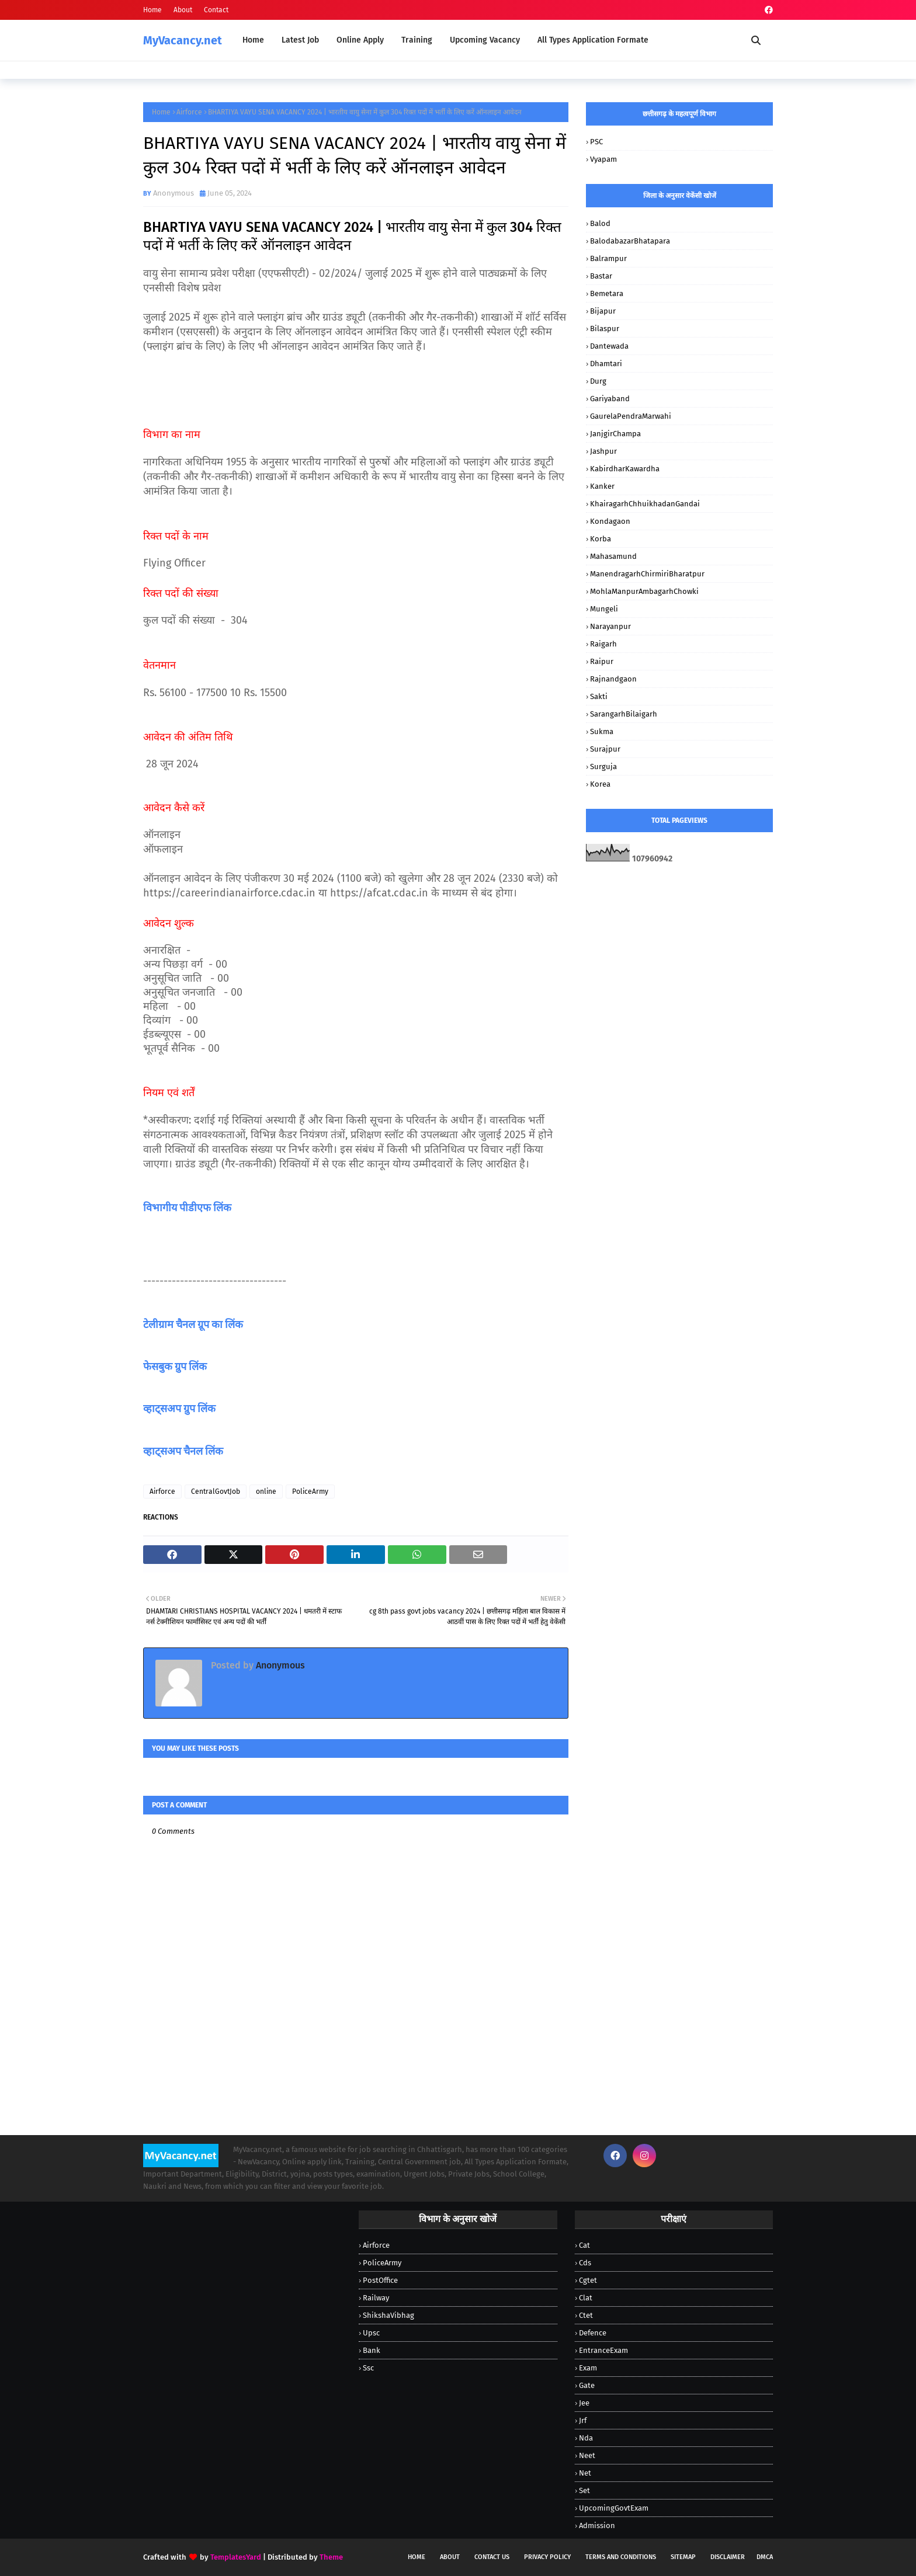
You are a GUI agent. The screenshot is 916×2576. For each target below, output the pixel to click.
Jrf (583, 2420)
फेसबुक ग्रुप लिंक (175, 1366)
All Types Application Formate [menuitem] (592, 40)
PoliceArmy (310, 1491)
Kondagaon (610, 521)
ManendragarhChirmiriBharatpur (647, 573)
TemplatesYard (235, 2557)
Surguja (603, 766)
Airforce (189, 112)
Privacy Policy (547, 2557)
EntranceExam (603, 2350)
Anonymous (173, 193)
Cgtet (588, 2280)
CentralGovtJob (215, 1491)
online (266, 1491)
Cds (585, 2262)
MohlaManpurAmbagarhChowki (644, 591)
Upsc (371, 2332)
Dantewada (609, 346)
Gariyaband (610, 398)
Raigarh (603, 643)
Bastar (601, 276)
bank (371, 2350)
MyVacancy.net (182, 40)
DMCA (765, 2557)
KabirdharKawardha (625, 468)
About (183, 10)
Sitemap (683, 2557)
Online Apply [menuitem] (360, 40)
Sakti (599, 696)
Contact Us (491, 2557)
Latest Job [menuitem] (300, 40)
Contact (216, 10)
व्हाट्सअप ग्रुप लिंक (179, 1408)
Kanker (602, 486)
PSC (596, 141)
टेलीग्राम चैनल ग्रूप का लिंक (194, 1324)
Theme (331, 2557)
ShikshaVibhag (388, 2315)
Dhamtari (606, 363)
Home (152, 10)
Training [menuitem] (416, 40)
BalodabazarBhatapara (630, 241)
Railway (376, 2297)
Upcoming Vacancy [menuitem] (485, 40)
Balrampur (608, 258)
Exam (588, 2367)
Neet (587, 2455)
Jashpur (603, 451)
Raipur (601, 661)
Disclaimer (727, 2557)
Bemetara (606, 293)
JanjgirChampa (615, 433)
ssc (368, 2367)
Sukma (601, 731)
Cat (584, 2245)
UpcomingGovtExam (613, 2508)
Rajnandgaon (613, 679)
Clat (585, 2297)
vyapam (603, 159)
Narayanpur (610, 626)
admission (597, 2525)
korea (600, 784)
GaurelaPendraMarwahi (630, 416)
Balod (600, 223)
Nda (586, 2438)
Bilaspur (604, 328)
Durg (598, 381)
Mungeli (604, 608)
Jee (584, 2402)
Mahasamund (613, 556)
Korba (600, 538)
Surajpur (605, 749)
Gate (587, 2385)
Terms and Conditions (620, 2557)
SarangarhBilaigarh (623, 714)
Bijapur (603, 311)
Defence (592, 2332)
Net (585, 2473)
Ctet (586, 2315)
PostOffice (380, 2280)
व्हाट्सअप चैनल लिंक (183, 1451)
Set (584, 2490)
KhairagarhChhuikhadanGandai (645, 503)
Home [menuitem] (253, 40)
